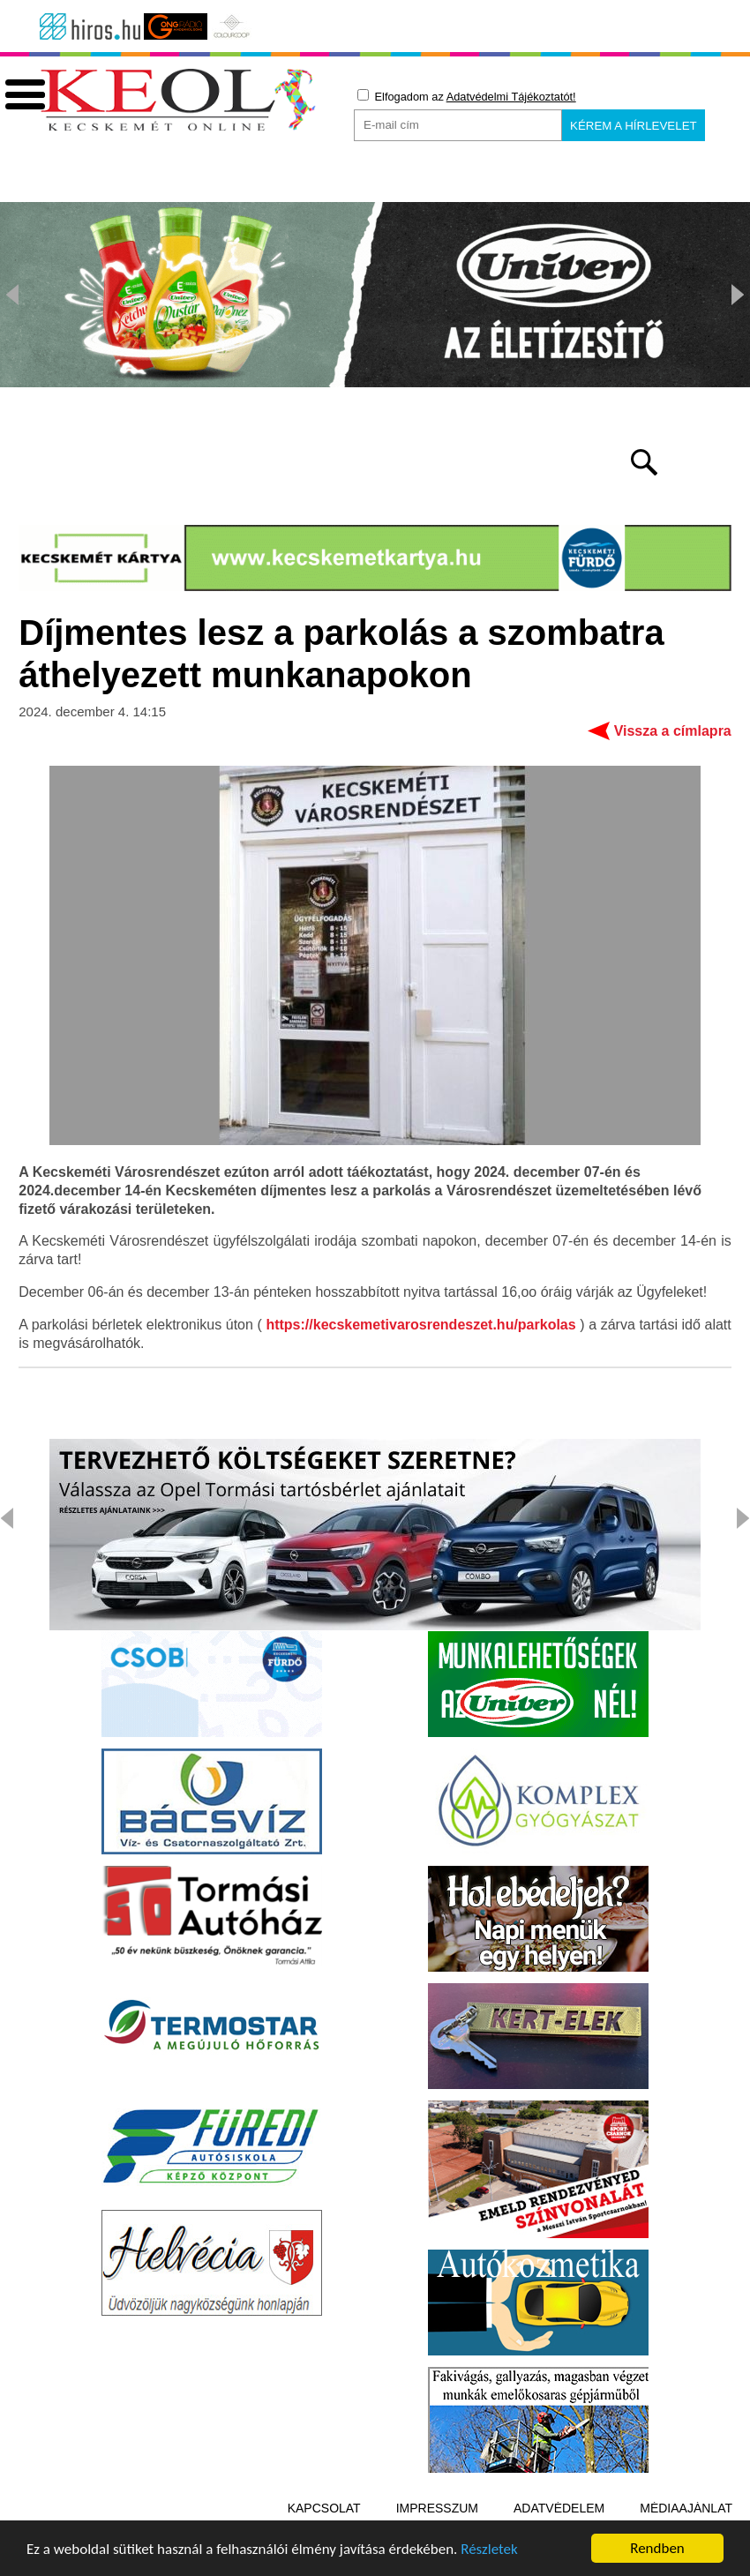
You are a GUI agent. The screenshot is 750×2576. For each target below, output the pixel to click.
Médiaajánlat (686, 2508)
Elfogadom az (466, 96)
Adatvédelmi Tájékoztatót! (511, 96)
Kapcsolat (324, 2508)
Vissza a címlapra (672, 730)
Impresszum (437, 2508)
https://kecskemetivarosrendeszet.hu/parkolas (420, 1324)
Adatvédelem (559, 2508)
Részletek (489, 2551)
